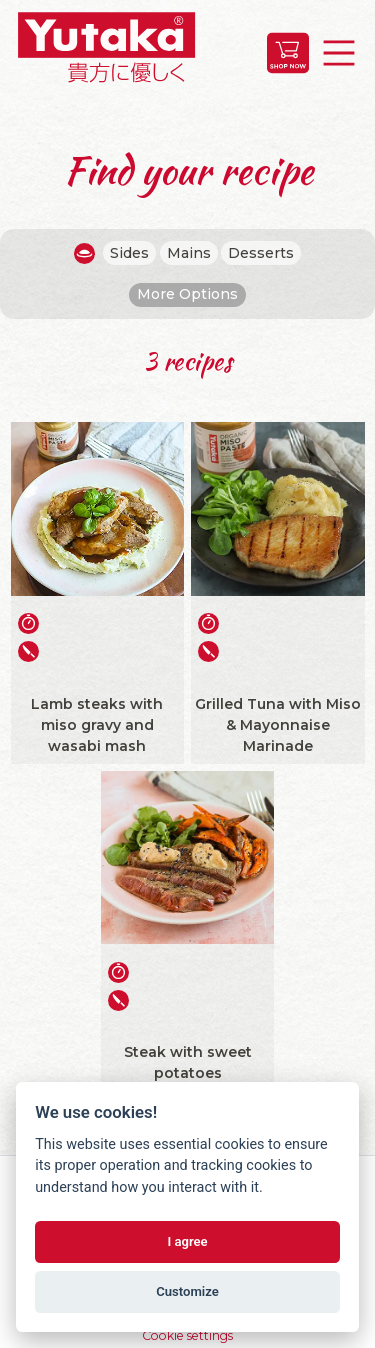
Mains (189, 253)
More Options (187, 294)
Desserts (261, 253)
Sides (129, 253)
